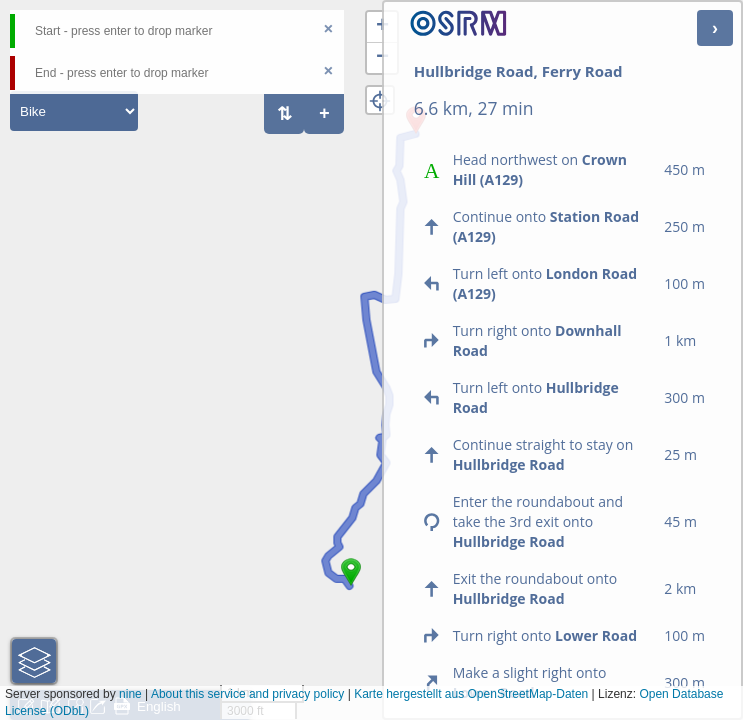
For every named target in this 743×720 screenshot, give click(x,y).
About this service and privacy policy (247, 694)
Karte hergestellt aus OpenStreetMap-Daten (471, 694)
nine (130, 694)
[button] (351, 586)
